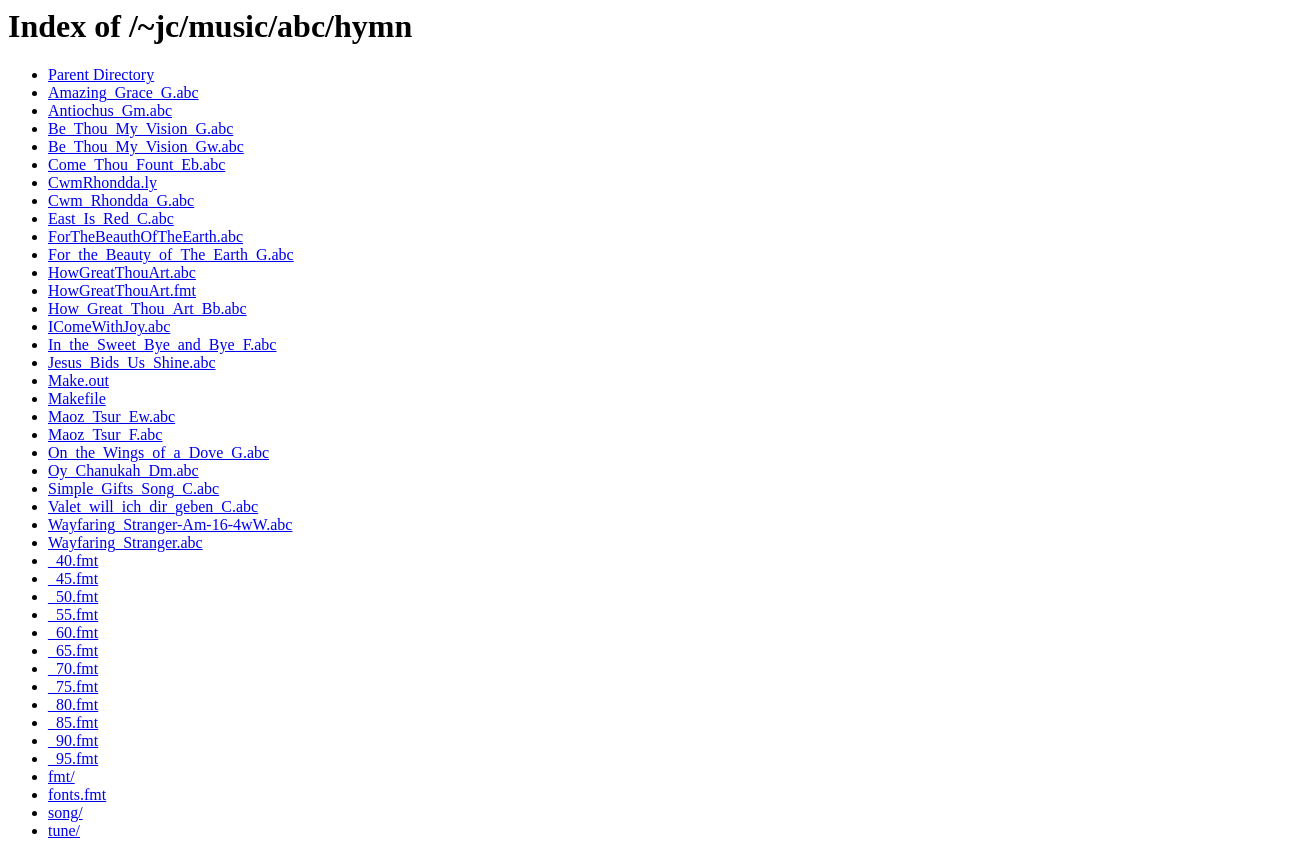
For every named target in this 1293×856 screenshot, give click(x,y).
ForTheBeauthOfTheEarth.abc (145, 236)
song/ (65, 812)
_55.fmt (73, 614)
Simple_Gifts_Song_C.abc (133, 488)
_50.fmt (73, 596)
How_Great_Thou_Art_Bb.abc (147, 308)
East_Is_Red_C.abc (111, 218)
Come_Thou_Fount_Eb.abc (136, 164)
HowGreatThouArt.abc (122, 272)
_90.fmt (73, 740)
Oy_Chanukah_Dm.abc (123, 470)
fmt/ (61, 776)
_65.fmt (73, 650)
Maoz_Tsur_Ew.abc (111, 416)
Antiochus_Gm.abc (110, 110)
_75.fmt (73, 686)
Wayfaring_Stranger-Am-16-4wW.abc (170, 524)
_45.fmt (73, 578)
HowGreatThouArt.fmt (122, 290)
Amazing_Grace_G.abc (123, 92)
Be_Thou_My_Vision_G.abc (140, 128)
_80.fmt (73, 704)
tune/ (64, 830)
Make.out (78, 380)
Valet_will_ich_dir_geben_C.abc (153, 506)
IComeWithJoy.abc (109, 326)
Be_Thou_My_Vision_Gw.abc (146, 146)
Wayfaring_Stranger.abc (125, 542)
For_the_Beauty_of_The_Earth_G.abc (171, 254)
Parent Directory (101, 74)
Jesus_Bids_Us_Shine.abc (132, 362)
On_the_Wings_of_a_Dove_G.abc (158, 452)
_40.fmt (73, 560)
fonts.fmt (77, 794)
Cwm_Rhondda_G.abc (121, 200)
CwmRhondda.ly (102, 182)
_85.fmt (73, 722)
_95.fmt (73, 758)
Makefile (77, 398)
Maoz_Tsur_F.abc (105, 434)
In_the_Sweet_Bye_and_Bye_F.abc (162, 344)
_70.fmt (73, 668)
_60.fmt (73, 632)
